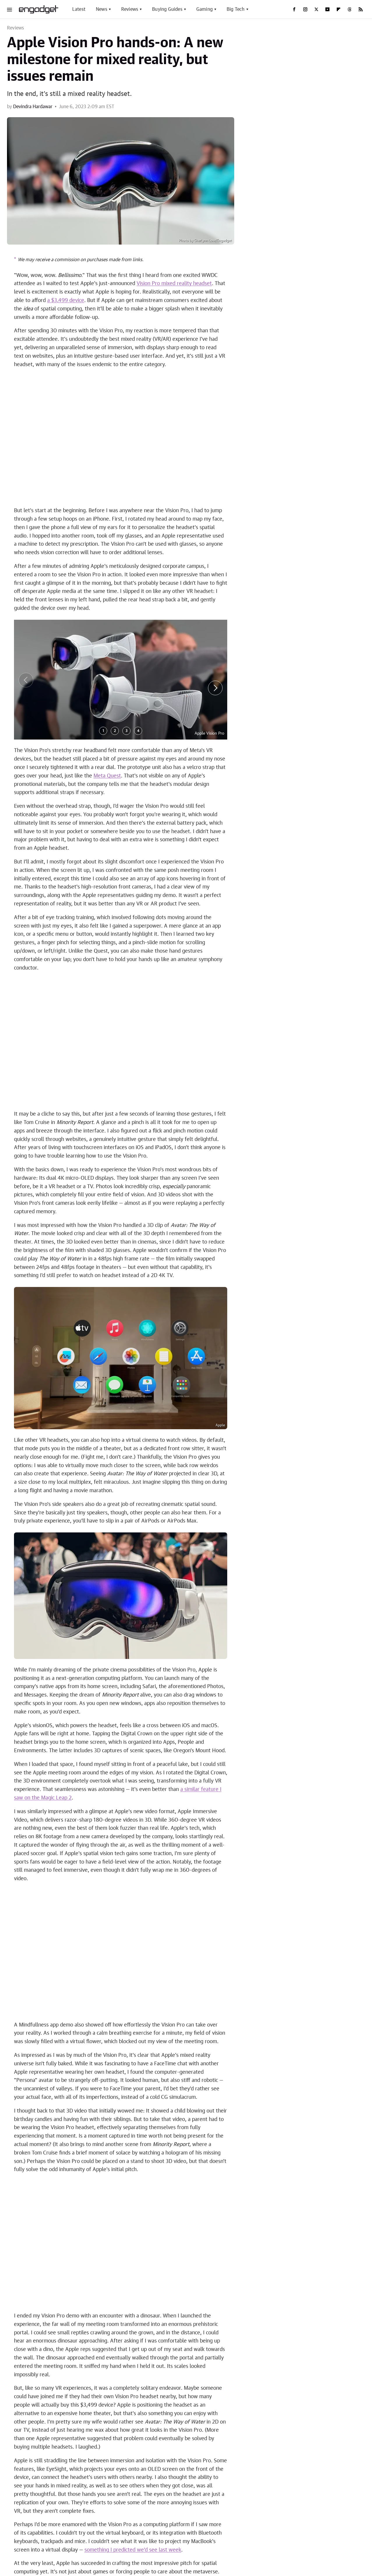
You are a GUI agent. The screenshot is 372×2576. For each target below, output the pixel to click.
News (101, 9)
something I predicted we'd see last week (132, 2550)
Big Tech (236, 9)
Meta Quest (107, 776)
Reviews (129, 9)
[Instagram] (305, 9)
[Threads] (349, 9)
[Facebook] (294, 9)
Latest (78, 9)
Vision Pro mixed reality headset (174, 283)
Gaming (204, 9)
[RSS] (360, 9)
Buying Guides (167, 9)
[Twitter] (316, 9)
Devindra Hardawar (32, 106)
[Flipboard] (338, 9)
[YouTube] (327, 9)
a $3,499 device (65, 300)
